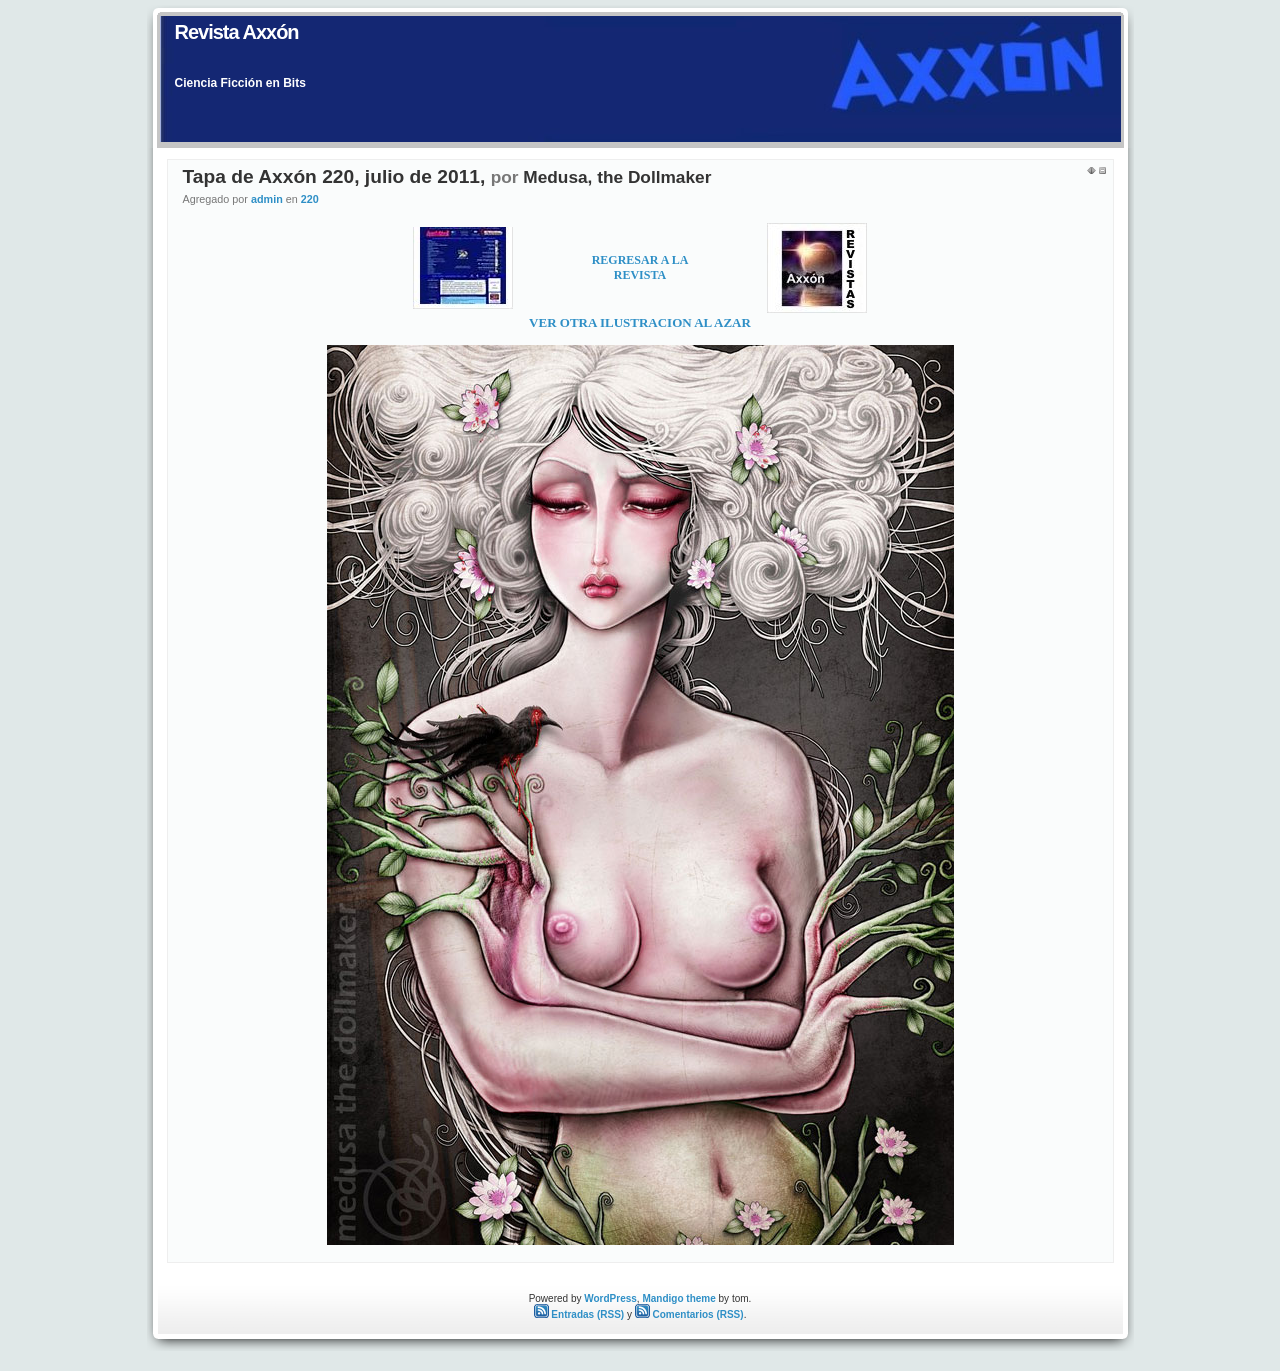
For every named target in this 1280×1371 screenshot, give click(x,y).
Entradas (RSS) (579, 1314)
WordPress (610, 1298)
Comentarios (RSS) (689, 1314)
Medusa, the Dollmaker (617, 177)
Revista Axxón (237, 32)
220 (310, 199)
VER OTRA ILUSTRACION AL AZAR (640, 322)
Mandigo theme (678, 1298)
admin (267, 199)
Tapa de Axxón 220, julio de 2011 (332, 176)
